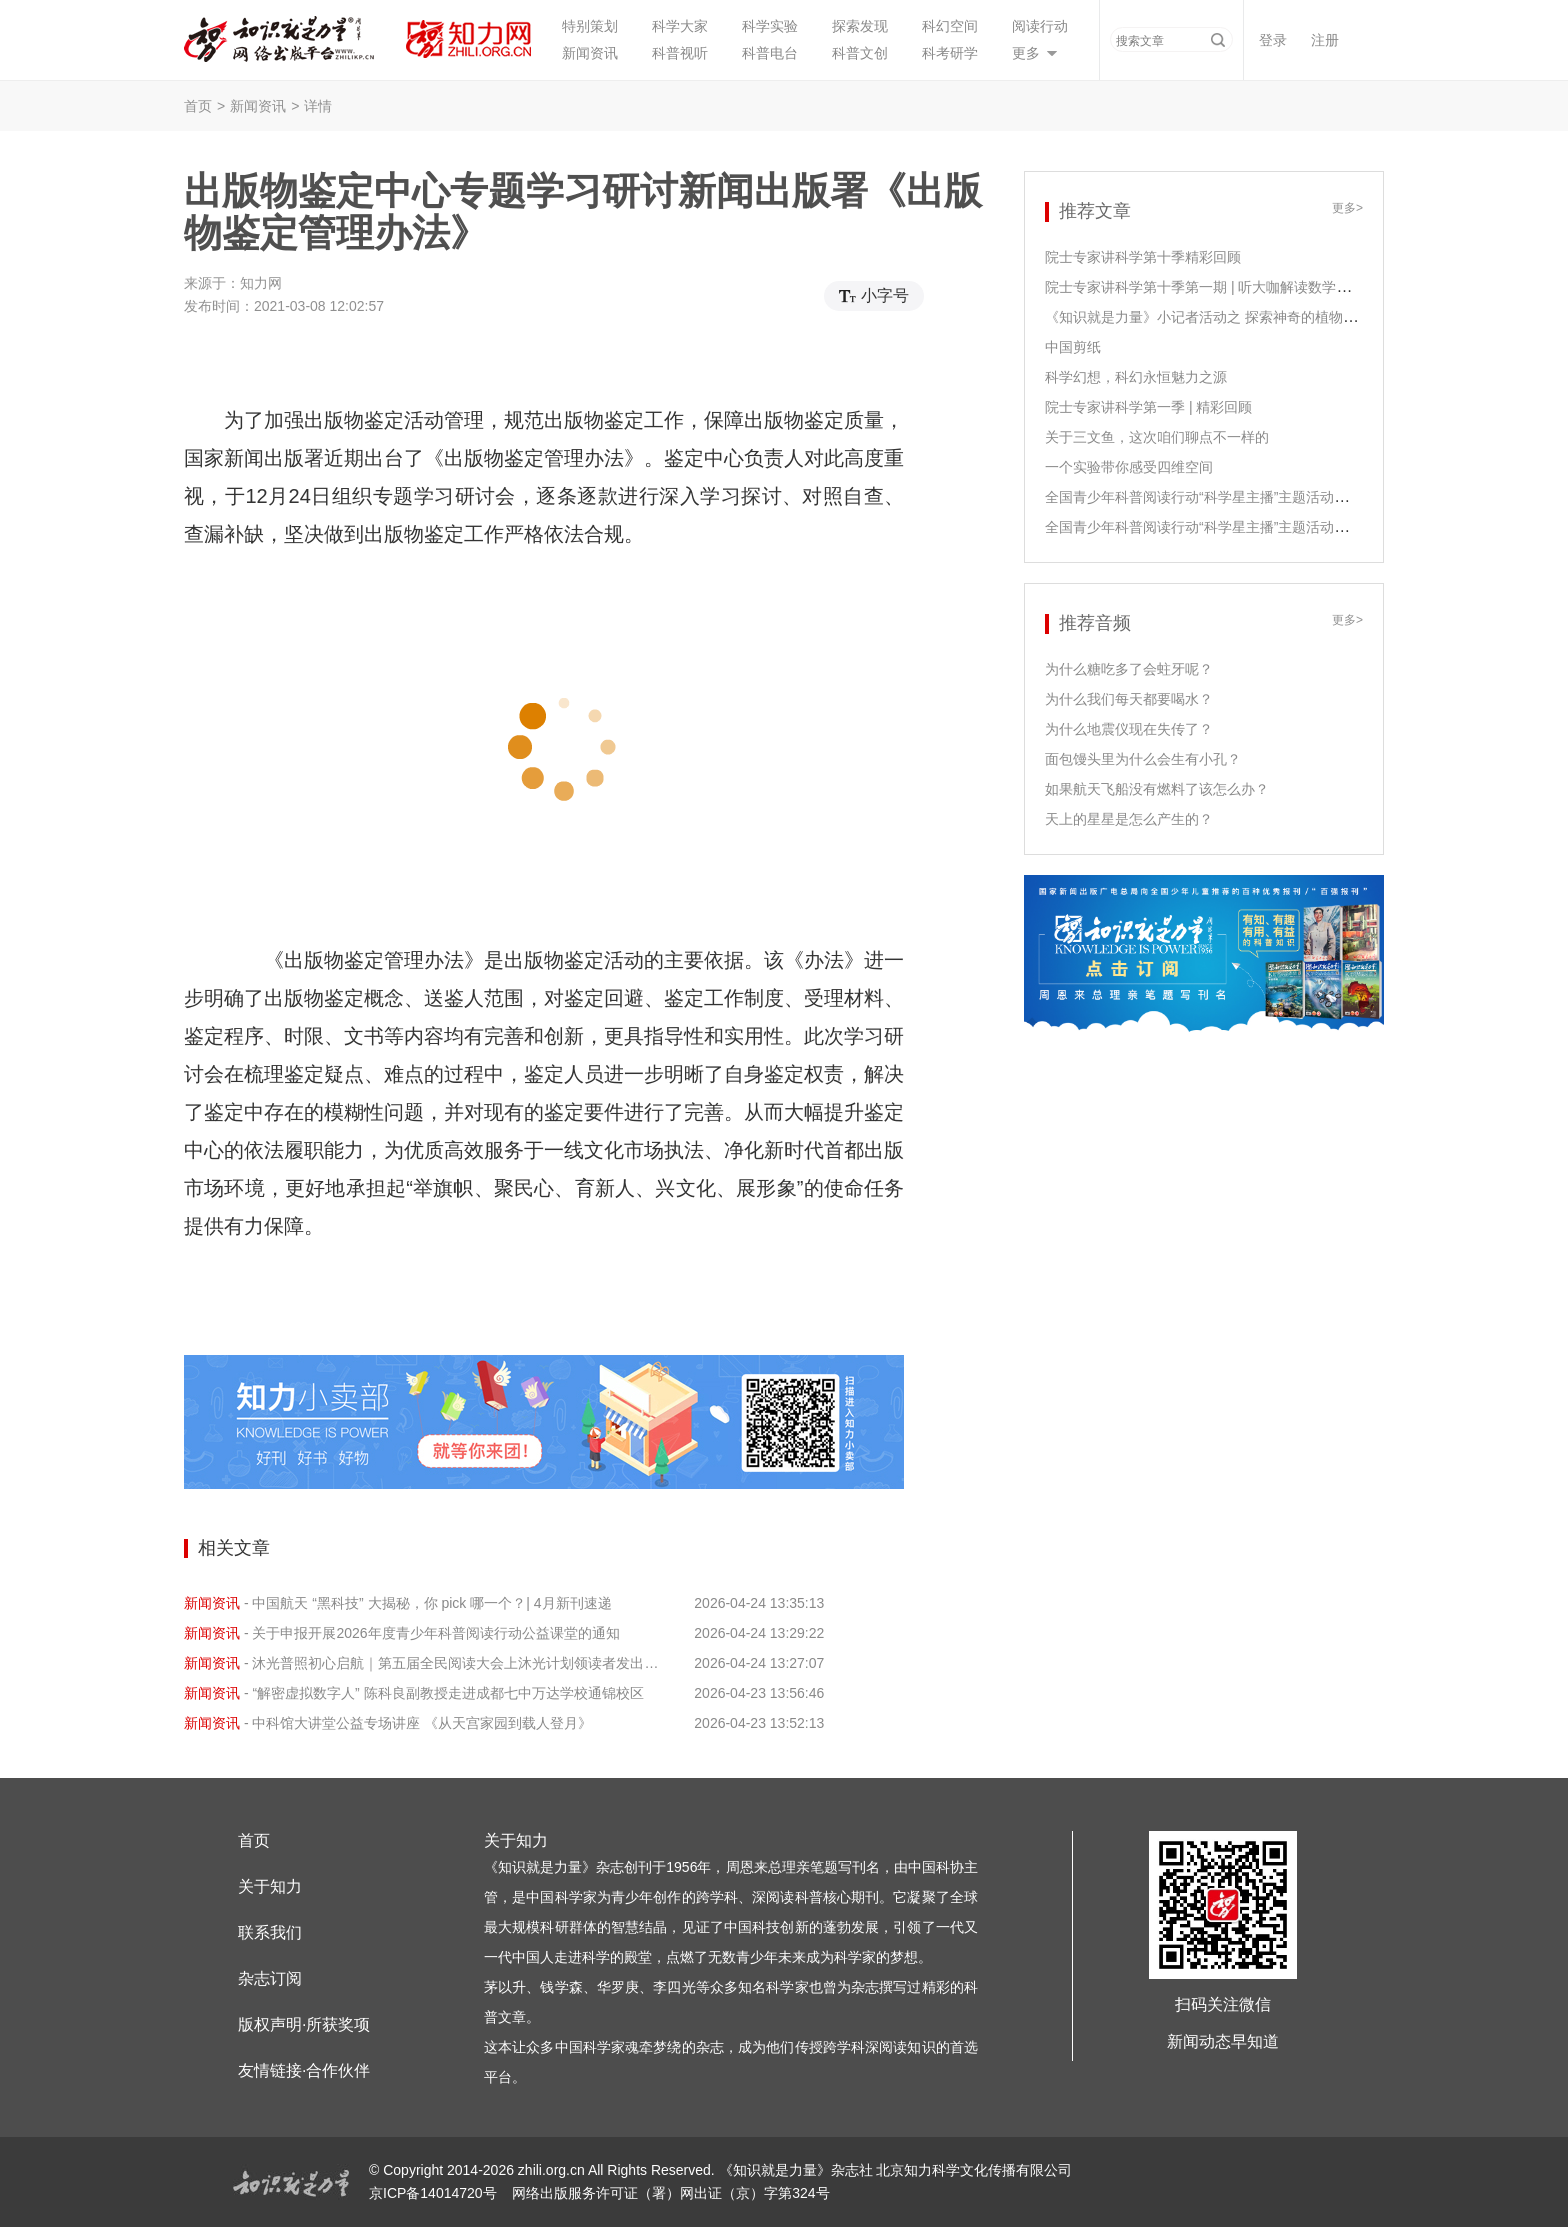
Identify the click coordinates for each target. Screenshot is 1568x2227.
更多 (1026, 53)
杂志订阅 (270, 1978)
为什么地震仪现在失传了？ (1129, 729)
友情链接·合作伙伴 (304, 2070)
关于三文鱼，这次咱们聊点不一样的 (1157, 437)
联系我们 (270, 1932)
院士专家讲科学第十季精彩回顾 (1143, 257)
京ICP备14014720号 (435, 2193)
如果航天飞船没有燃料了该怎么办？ (1157, 789)
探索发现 (860, 26)
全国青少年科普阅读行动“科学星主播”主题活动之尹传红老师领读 (1245, 527)
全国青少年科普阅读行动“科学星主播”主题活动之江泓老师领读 (1238, 497)
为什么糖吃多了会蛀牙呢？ (1129, 669)
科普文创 (860, 53)
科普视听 (680, 53)
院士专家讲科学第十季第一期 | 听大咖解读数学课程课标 (1218, 287)
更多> (1347, 208)
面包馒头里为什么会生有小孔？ (1143, 759)
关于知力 (270, 1886)
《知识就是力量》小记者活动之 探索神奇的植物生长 (1208, 317)
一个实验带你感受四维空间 (1129, 467)
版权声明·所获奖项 (304, 2024)
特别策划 (590, 26)
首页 (198, 106)
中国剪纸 (1073, 347)
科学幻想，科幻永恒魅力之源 (1136, 377)
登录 (1273, 40)
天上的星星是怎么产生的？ (1129, 819)
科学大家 (680, 26)
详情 (318, 106)
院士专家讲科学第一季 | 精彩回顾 (1148, 407)
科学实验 (770, 26)
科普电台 (770, 53)
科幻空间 (950, 26)
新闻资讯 (590, 53)
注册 (1325, 40)
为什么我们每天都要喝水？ (1129, 699)
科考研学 (950, 53)
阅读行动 (1040, 26)
